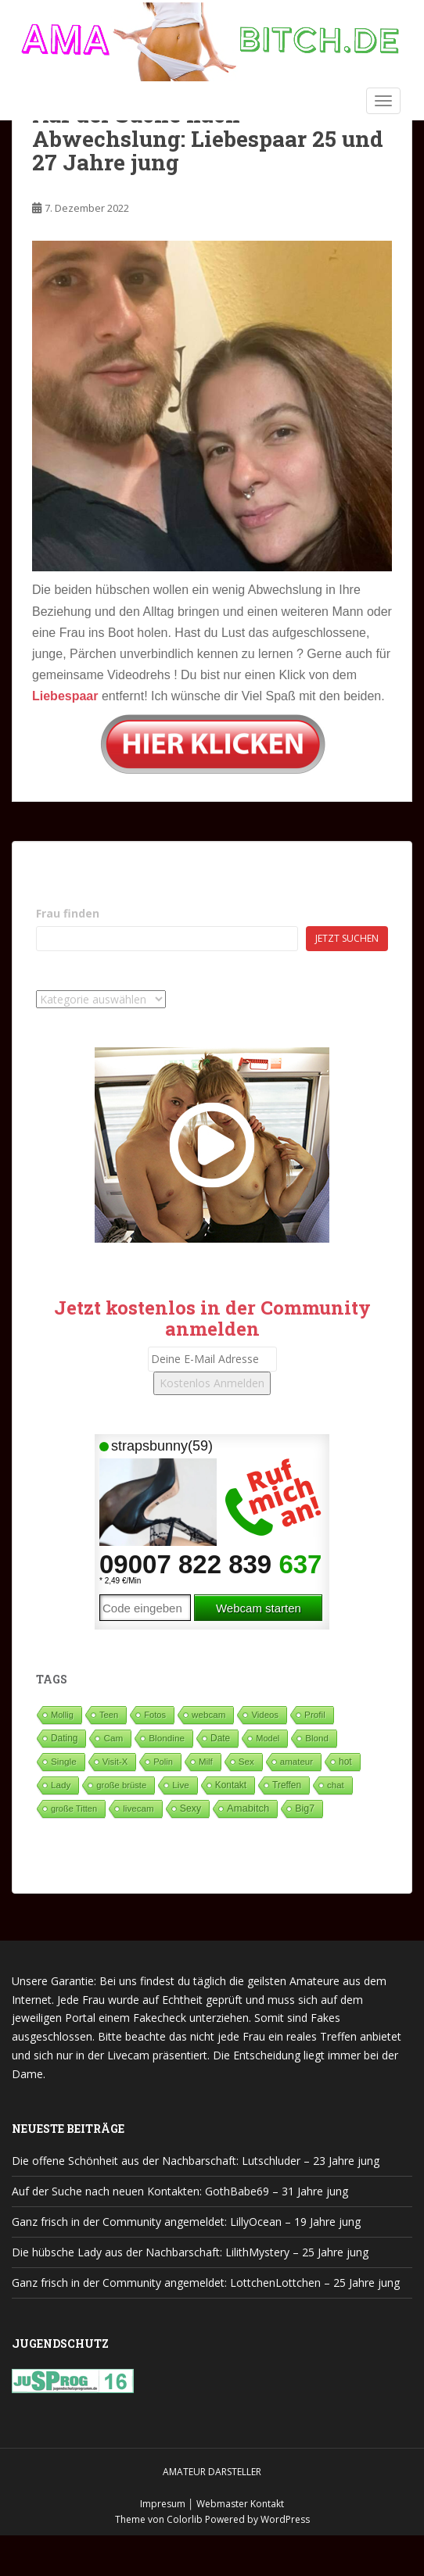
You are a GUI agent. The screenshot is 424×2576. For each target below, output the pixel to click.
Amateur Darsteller (212, 2471)
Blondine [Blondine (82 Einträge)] (167, 1738)
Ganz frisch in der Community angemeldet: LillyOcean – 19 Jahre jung (186, 2221)
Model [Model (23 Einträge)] (267, 1738)
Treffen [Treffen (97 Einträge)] (286, 1785)
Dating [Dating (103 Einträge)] (64, 1738)
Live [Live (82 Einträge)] (180, 1785)
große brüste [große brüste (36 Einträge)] (121, 1785)
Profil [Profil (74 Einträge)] (314, 1714)
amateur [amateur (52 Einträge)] (296, 1761)
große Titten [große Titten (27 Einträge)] (74, 1808)
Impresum (162, 2503)
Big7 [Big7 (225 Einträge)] (304, 1808)
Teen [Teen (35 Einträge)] (108, 1714)
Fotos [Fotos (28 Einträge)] (155, 1714)
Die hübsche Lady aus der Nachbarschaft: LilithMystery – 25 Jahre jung (190, 2252)
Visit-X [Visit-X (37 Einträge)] (115, 1761)
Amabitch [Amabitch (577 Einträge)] (248, 1808)
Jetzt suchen (347, 938)
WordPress (285, 2519)
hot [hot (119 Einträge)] (345, 1761)
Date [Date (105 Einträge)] (220, 1738)
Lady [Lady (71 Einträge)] (60, 1785)
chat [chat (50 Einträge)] (335, 1785)
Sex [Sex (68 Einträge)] (246, 1761)
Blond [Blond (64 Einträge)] (317, 1738)
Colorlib (185, 2519)
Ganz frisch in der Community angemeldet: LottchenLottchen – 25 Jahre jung (206, 2282)
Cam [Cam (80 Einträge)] (113, 1738)
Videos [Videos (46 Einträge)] (264, 1714)
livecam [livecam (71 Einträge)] (138, 1808)
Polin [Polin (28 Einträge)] (163, 1761)
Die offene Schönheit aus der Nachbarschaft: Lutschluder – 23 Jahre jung (195, 2160)
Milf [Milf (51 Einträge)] (206, 1761)
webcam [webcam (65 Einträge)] (208, 1714)
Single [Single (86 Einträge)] (64, 1761)
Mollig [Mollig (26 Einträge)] (62, 1714)
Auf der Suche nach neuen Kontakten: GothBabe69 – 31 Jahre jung (180, 2191)
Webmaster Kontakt (240, 2503)
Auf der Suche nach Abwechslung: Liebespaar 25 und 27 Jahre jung (207, 138)
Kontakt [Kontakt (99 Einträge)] (230, 1785)
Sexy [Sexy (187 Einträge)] (190, 1808)
